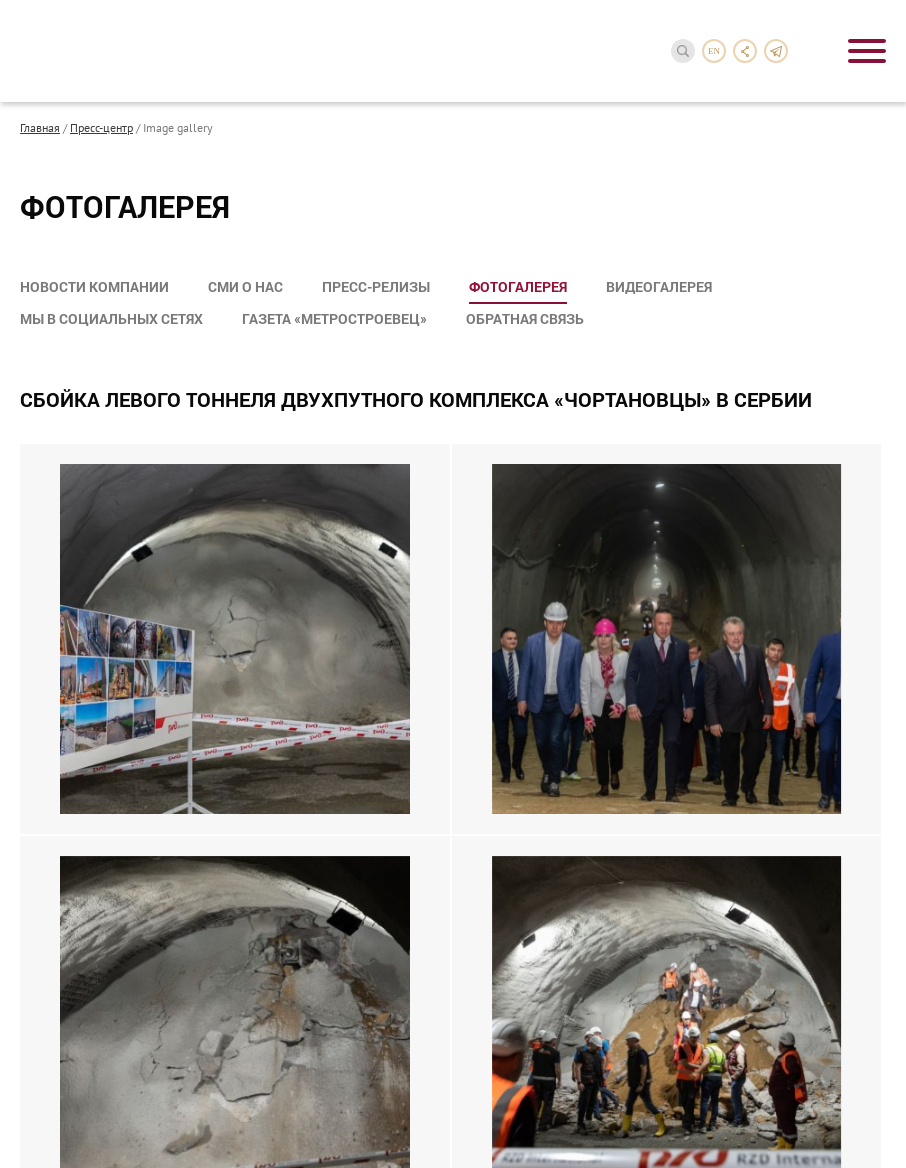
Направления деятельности (126, 915)
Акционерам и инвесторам (122, 944)
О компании (66, 886)
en (714, 51)
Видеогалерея (659, 286)
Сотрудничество (84, 1060)
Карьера (50, 1089)
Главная (40, 127)
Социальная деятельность (122, 1031)
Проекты (53, 973)
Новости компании (94, 286)
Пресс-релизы (376, 286)
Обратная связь (525, 318)
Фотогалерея (518, 286)
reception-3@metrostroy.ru (687, 923)
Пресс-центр (101, 127)
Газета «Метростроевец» (334, 318)
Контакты (57, 1118)
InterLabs (853, 1107)
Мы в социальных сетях (111, 318)
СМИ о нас (245, 286)
